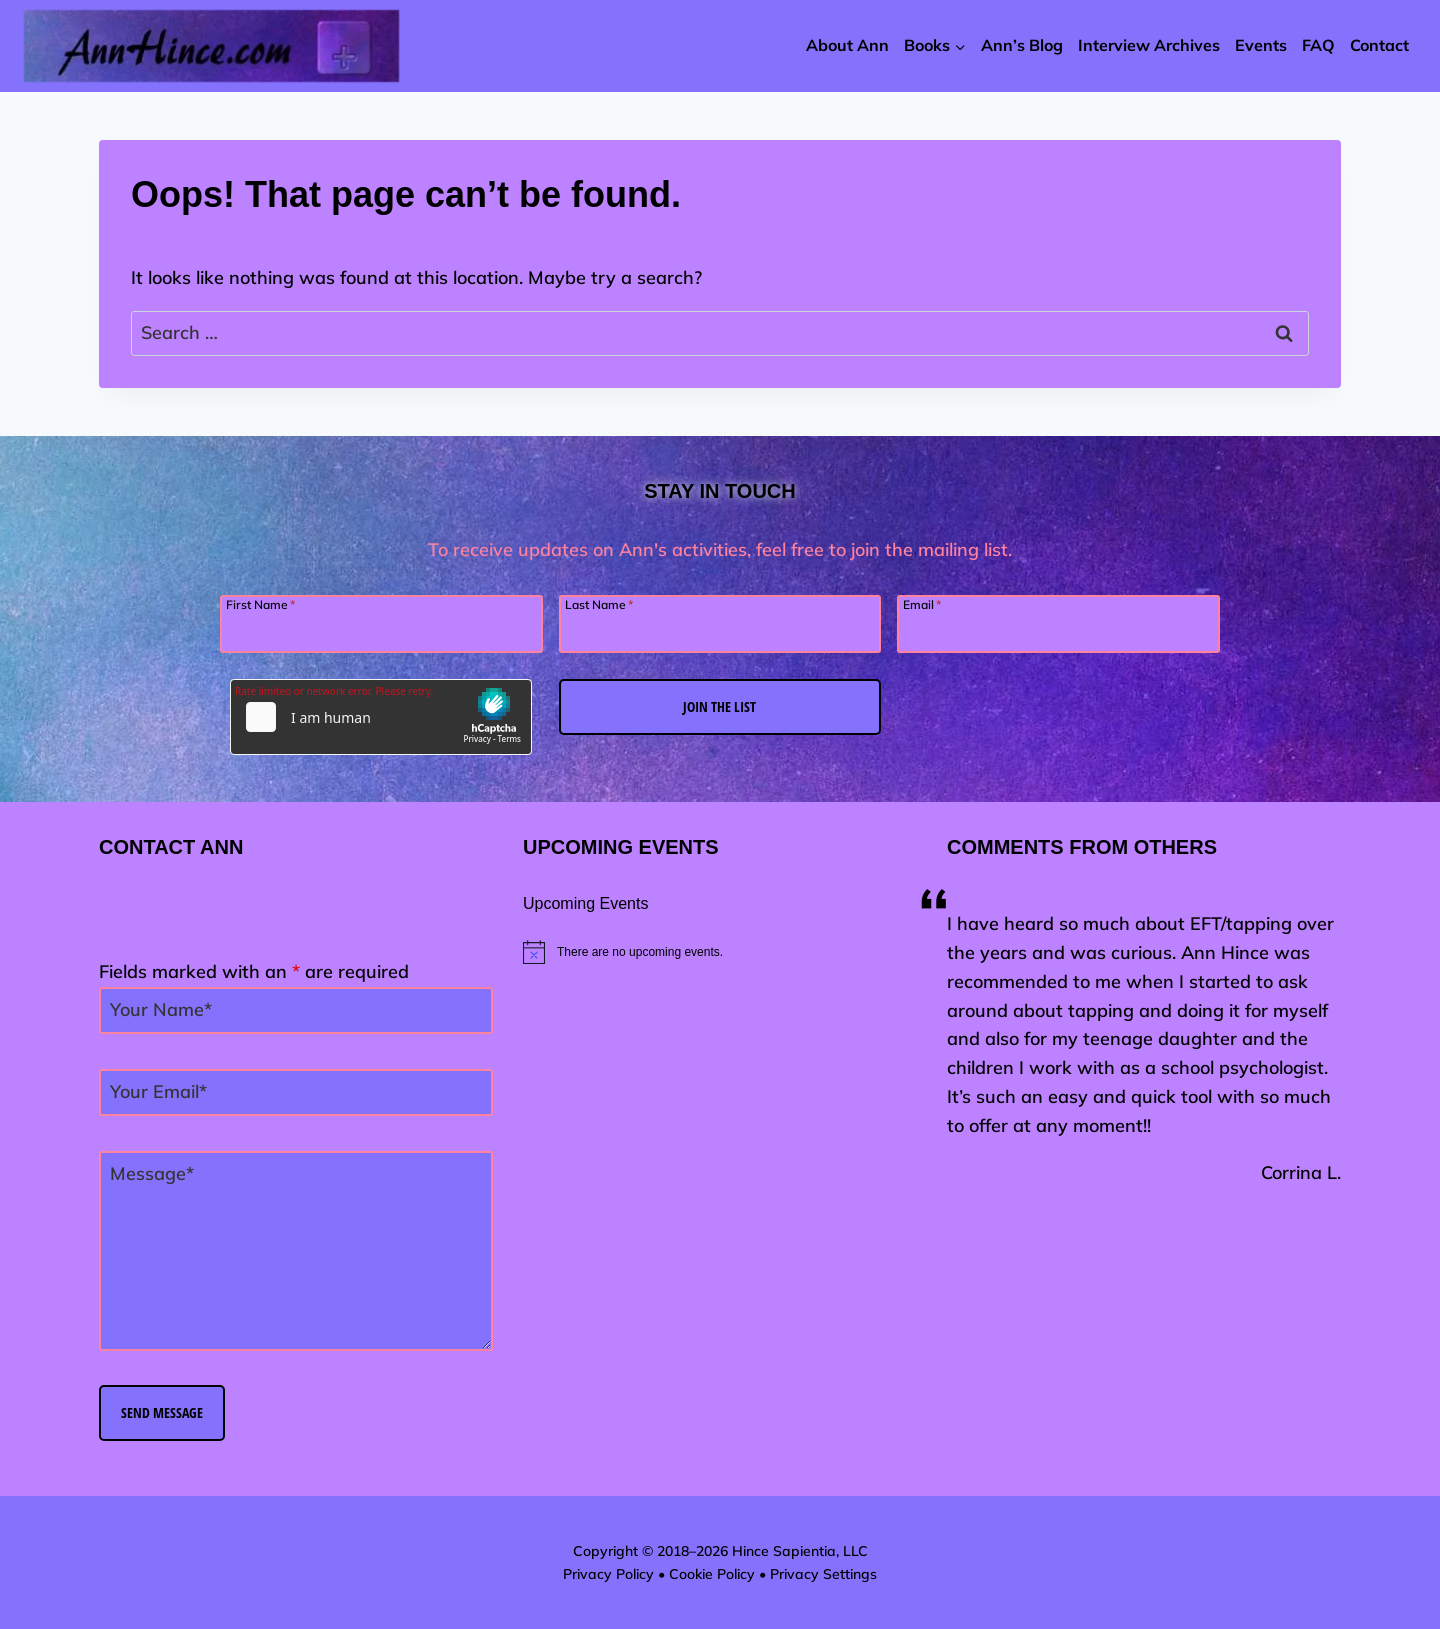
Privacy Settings (823, 1574)
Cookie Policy (712, 1574)
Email (922, 604)
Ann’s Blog (1022, 45)
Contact (1379, 45)
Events (1261, 45)
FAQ (1318, 45)
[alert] (720, 952)
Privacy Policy (608, 1574)
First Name (260, 604)
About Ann (847, 45)
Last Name (599, 604)
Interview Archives (1149, 45)
